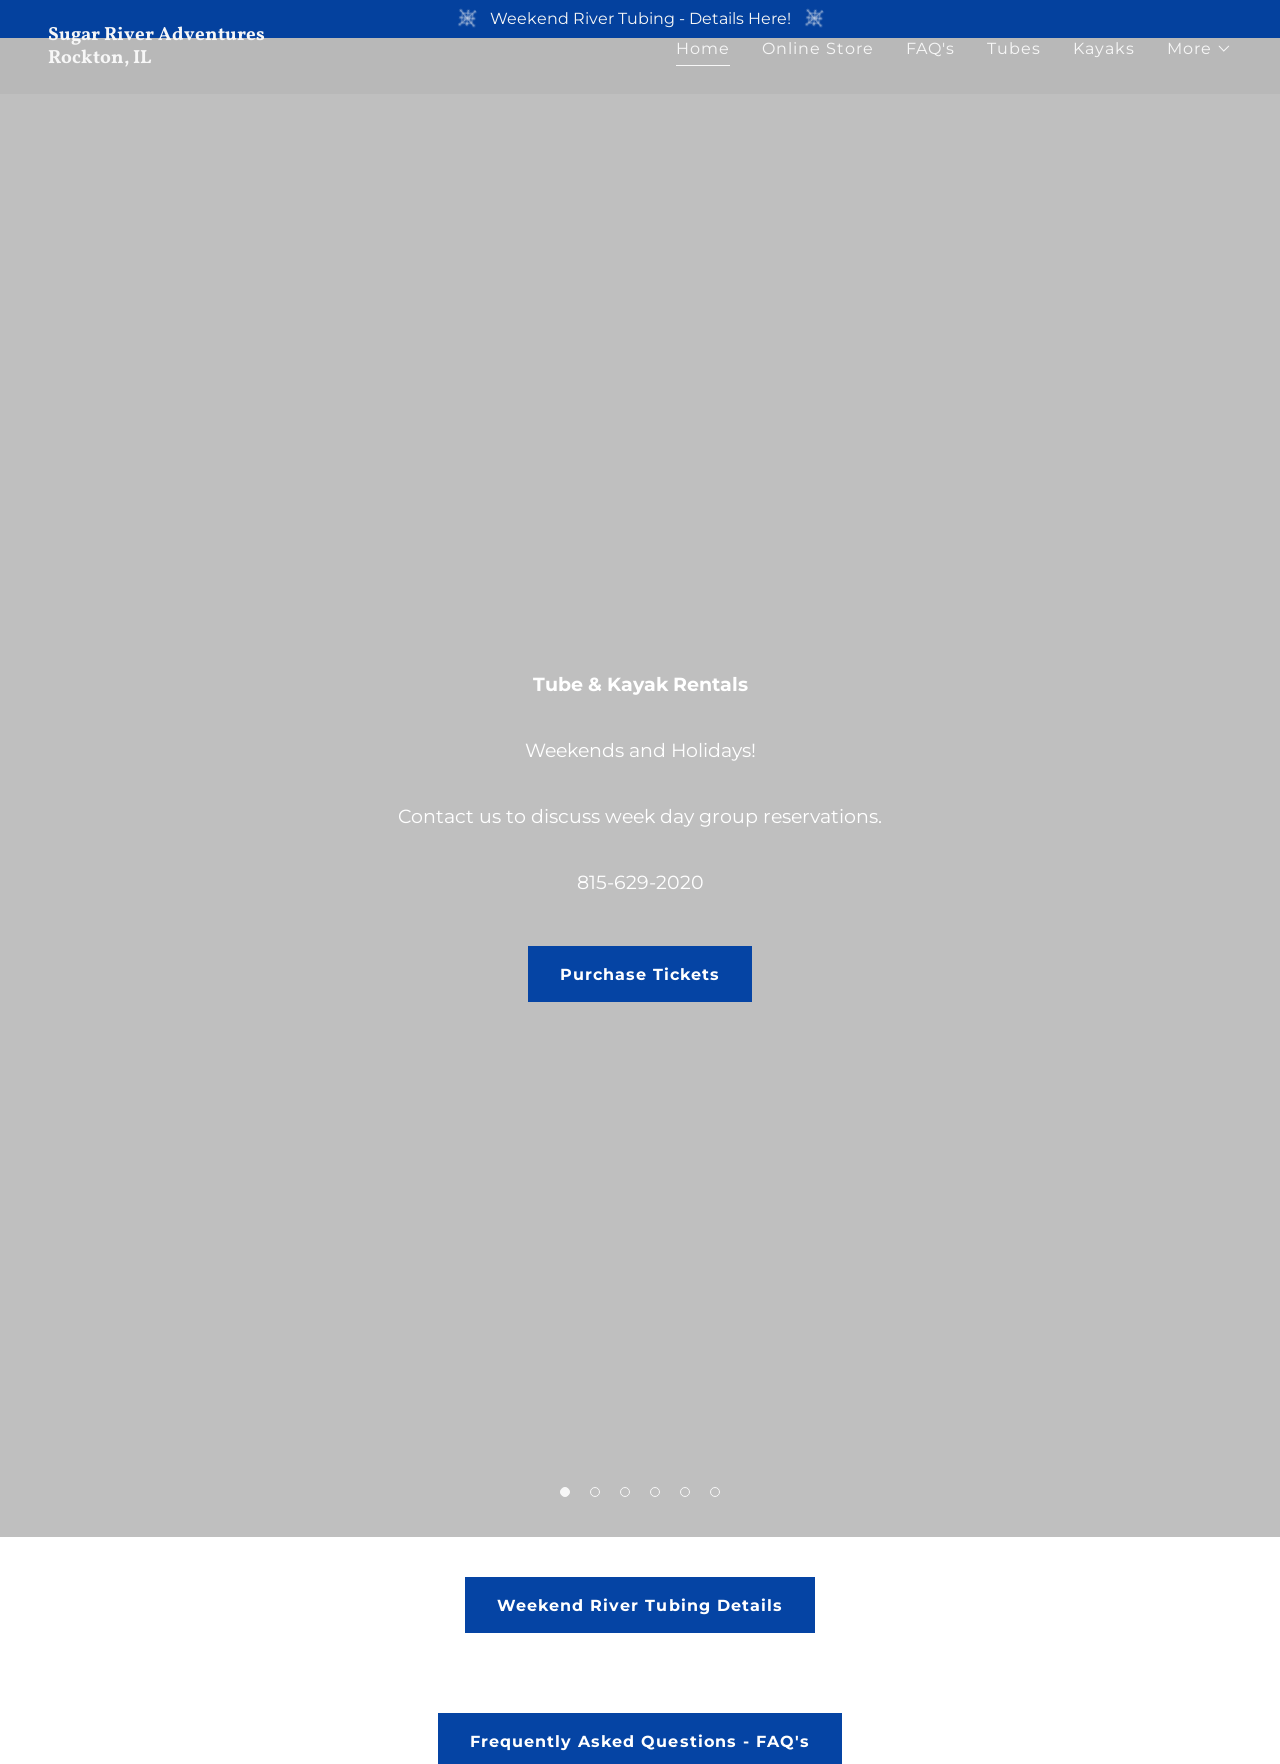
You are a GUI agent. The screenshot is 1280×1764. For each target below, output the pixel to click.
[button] (1199, 87)
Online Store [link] (818, 86)
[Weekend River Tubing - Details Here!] (640, 19)
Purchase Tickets (640, 974)
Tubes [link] (1014, 86)
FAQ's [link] (930, 86)
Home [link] (703, 86)
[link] (336, 95)
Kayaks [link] (1104, 86)
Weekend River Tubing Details (639, 1605)
